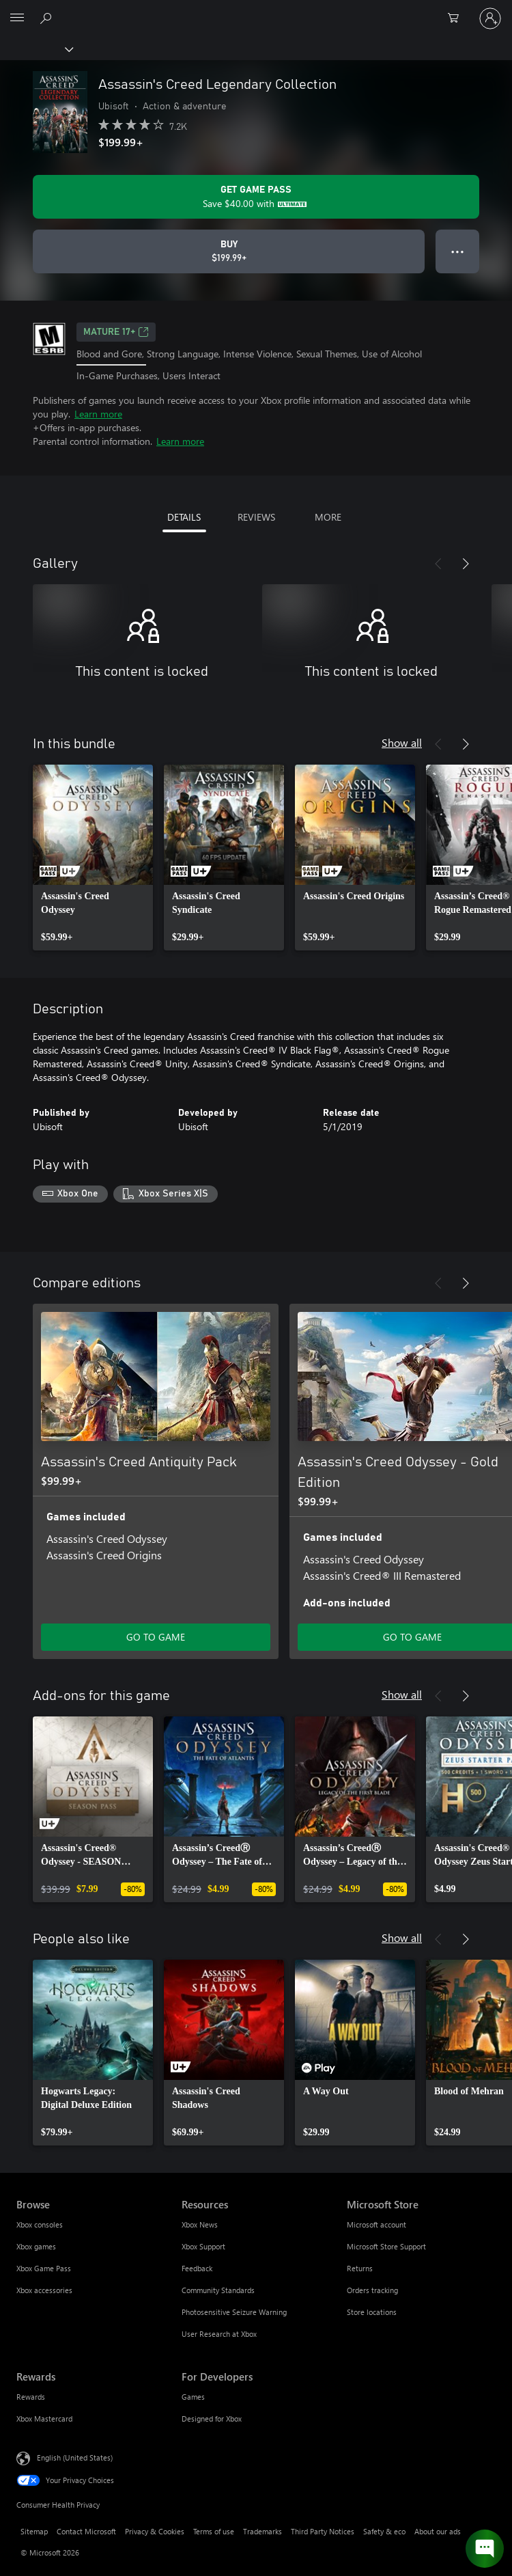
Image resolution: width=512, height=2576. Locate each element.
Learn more (98, 413)
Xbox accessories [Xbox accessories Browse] (44, 2290)
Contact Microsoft (86, 2531)
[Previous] (438, 563)
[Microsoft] (255, 10)
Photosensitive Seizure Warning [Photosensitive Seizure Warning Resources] (234, 2311)
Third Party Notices (322, 2531)
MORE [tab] (328, 516)
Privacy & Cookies (154, 2531)
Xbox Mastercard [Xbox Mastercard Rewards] (44, 2418)
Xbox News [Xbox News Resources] (200, 2224)
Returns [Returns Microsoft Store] (360, 2268)
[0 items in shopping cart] (457, 18)
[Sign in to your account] (490, 18)
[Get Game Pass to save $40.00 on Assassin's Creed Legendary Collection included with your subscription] (256, 197)
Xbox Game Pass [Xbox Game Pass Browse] (43, 2268)
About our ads (437, 2531)
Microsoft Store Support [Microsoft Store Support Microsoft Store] (386, 2246)
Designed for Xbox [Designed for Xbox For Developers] (212, 2418)
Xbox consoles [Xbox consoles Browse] (39, 2224)
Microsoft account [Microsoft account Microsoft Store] (376, 2224)
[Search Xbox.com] (47, 18)
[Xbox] (35, 48)
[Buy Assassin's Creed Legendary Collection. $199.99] (229, 251)
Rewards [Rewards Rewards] (30, 2396)
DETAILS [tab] (184, 516)
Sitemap (34, 2531)
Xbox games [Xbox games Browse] (36, 2246)
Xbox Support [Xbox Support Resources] (203, 2246)
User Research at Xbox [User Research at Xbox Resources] (219, 2333)
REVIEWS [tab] (256, 516)
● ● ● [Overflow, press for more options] (457, 251)
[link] (93, 857)
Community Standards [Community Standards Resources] (218, 2290)
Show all (402, 742)
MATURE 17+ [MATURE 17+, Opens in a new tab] (116, 332)
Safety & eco (384, 2531)
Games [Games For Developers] (193, 2396)
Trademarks (262, 2531)
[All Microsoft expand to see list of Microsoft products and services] (17, 18)
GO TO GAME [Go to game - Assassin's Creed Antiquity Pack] (155, 1636)
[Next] (465, 563)
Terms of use (213, 2531)
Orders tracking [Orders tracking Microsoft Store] (372, 2290)
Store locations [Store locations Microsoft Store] (372, 2311)
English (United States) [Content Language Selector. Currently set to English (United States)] (75, 2457)
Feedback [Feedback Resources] (197, 2268)
